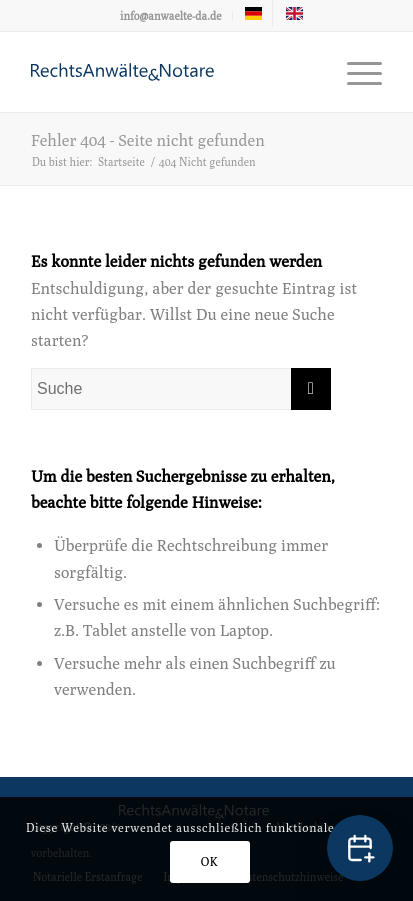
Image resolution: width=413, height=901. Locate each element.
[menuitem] (171, 16)
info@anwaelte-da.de (171, 15)
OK (210, 861)
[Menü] (354, 72)
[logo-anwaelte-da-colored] (171, 72)
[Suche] (181, 389)
